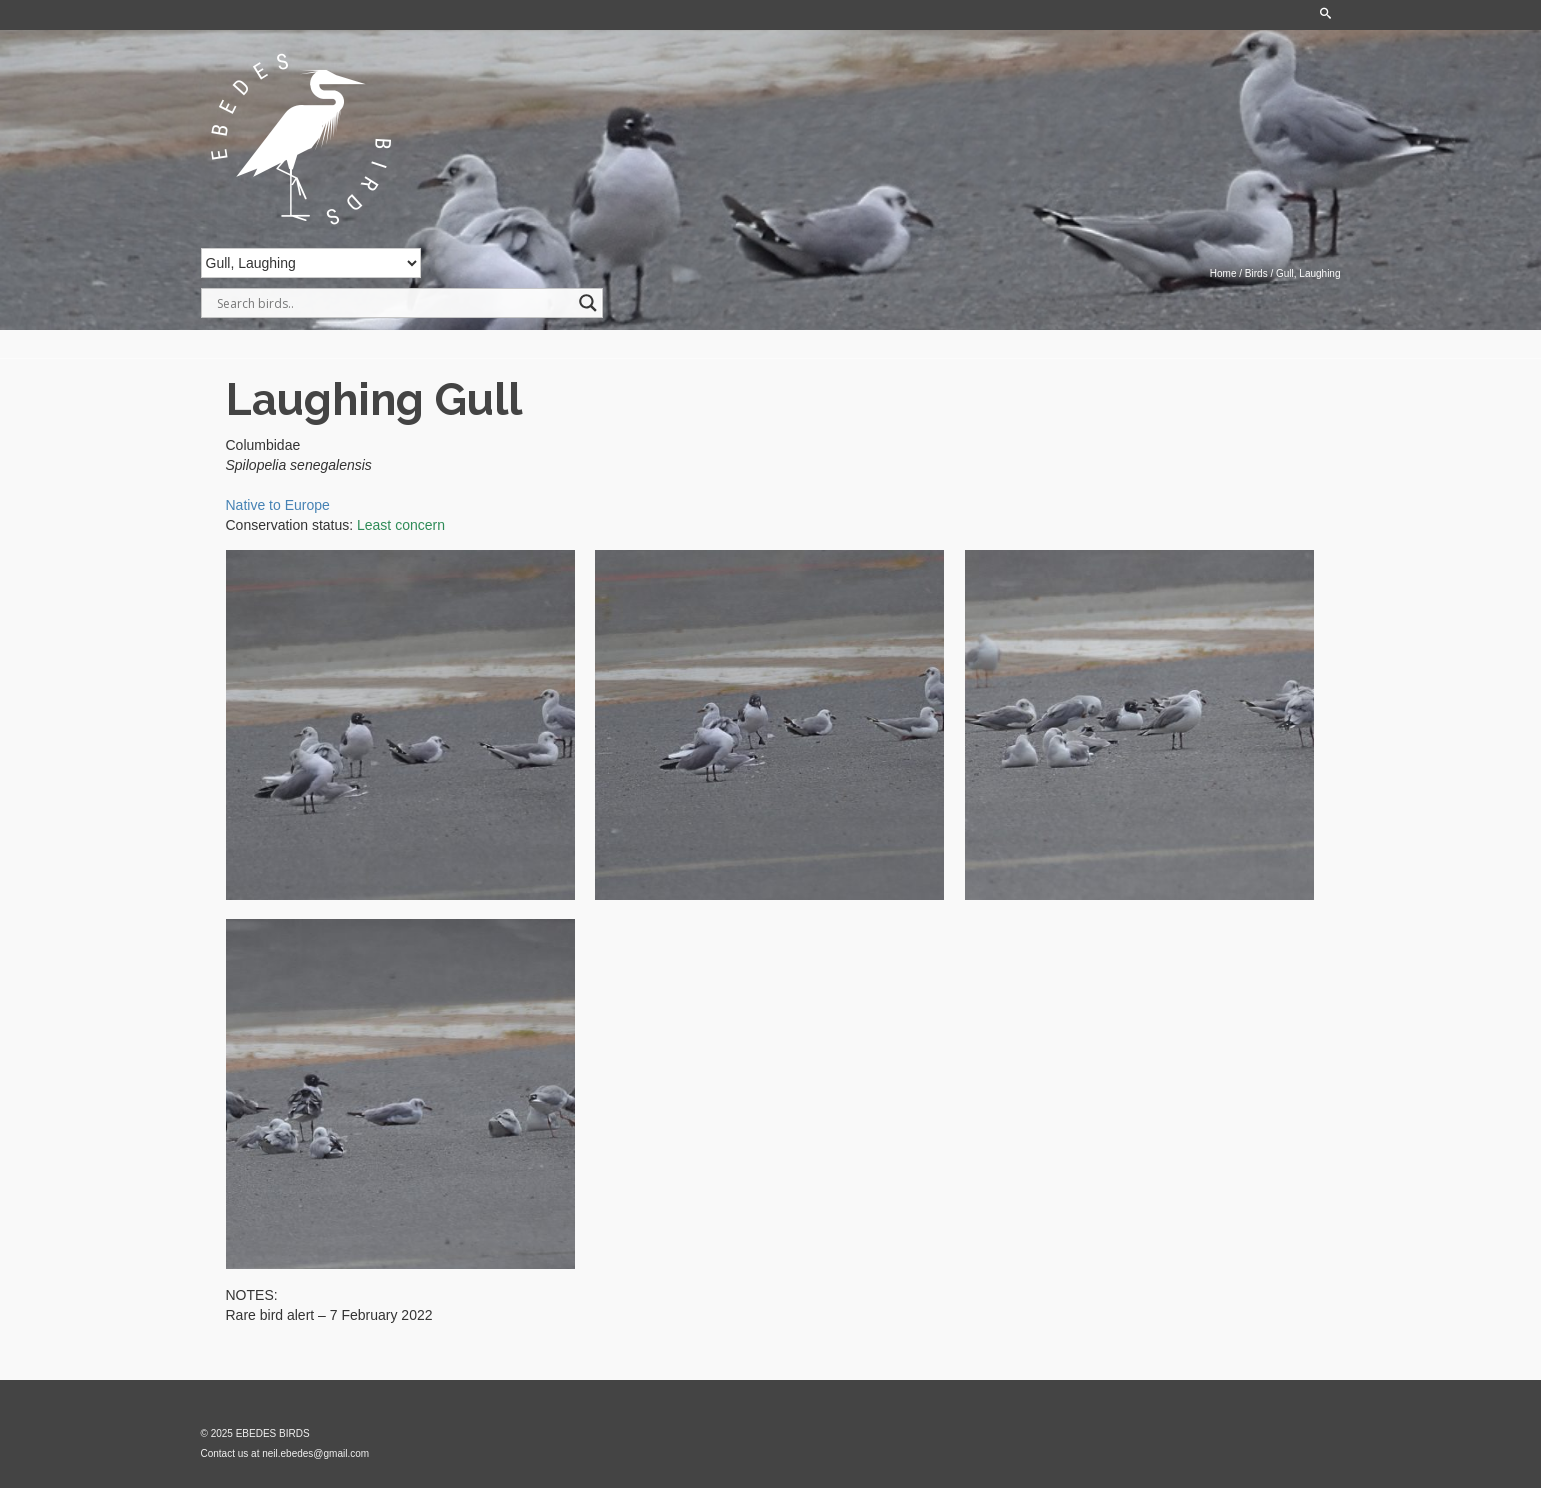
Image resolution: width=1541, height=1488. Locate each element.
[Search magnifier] (588, 303)
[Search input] (393, 303)
